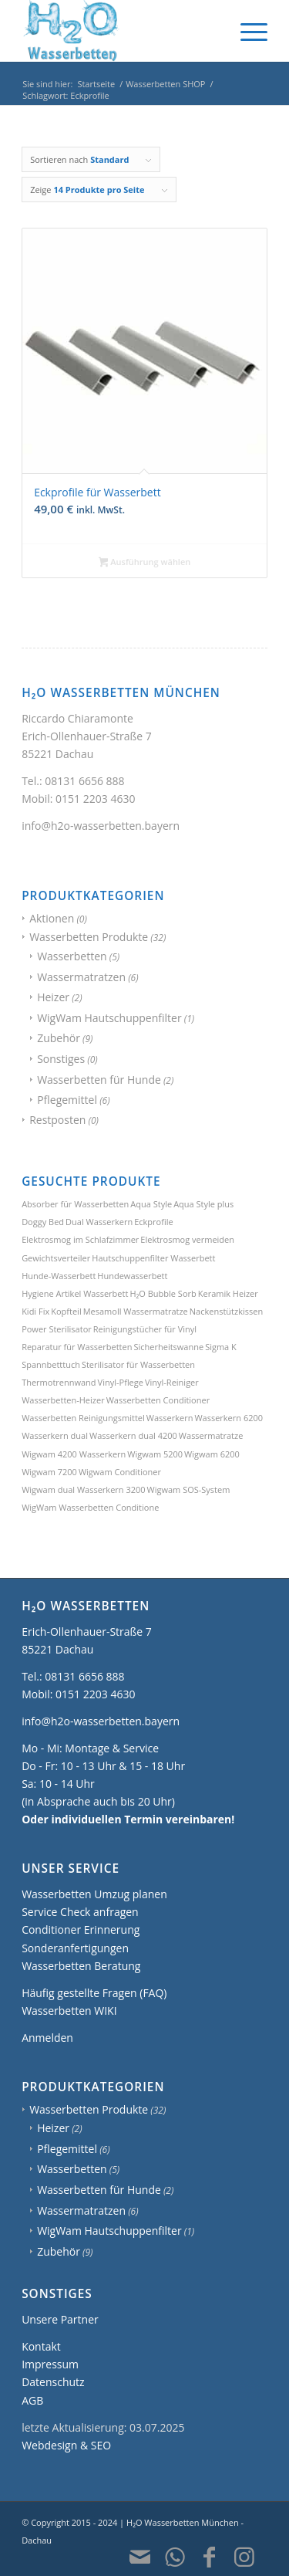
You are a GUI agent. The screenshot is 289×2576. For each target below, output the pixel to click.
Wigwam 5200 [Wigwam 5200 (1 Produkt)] (155, 1454)
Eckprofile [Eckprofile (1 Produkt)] (153, 1221)
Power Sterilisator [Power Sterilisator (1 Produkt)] (57, 1329)
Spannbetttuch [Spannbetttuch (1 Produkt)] (51, 1364)
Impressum (50, 2364)
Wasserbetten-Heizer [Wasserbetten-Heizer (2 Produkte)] (63, 1400)
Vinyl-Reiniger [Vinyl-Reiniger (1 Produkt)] (172, 1382)
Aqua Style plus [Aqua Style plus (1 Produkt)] (203, 1204)
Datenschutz (53, 2382)
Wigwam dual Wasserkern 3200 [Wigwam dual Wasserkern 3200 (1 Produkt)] (83, 1489)
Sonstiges (61, 1058)
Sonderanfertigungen (75, 1948)
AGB (32, 2400)
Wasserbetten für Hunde (99, 1079)
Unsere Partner (60, 2319)
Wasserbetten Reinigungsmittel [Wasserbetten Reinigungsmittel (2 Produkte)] (83, 1417)
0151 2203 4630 (95, 798)
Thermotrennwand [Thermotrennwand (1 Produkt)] (59, 1382)
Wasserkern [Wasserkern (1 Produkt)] (169, 1417)
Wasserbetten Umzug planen (94, 1894)
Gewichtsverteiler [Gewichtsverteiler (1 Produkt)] (56, 1258)
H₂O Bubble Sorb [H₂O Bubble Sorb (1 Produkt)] (162, 1293)
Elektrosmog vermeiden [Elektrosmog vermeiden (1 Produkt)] (187, 1239)
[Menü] (246, 31)
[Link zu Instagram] (244, 2556)
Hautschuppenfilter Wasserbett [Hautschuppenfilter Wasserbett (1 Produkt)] (153, 1258)
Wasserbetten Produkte (88, 936)
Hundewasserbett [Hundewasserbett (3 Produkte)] (132, 1275)
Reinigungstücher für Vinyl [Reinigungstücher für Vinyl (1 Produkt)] (145, 1329)
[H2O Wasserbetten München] (120, 31)
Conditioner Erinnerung (80, 1929)
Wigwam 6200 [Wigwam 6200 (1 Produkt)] (212, 1454)
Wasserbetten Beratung (81, 1965)
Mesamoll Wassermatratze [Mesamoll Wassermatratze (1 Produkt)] (135, 1311)
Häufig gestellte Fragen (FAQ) (94, 1992)
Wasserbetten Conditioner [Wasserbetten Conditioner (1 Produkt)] (158, 1400)
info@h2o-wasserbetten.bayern (101, 825)
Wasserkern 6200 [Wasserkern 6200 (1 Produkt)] (228, 1417)
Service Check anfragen (80, 1911)
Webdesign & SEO (66, 2445)
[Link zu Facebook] (209, 2556)
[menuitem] (246, 31)
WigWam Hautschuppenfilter (109, 1017)
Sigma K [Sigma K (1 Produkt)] (221, 1346)
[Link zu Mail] (140, 2556)
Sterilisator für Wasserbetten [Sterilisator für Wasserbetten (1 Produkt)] (138, 1364)
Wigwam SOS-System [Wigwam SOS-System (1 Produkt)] (188, 1489)
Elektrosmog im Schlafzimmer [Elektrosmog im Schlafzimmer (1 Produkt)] (80, 1239)
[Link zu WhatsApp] (175, 2556)
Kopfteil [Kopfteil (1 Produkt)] (66, 1311)
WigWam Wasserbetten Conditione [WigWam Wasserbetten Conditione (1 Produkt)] (90, 1507)
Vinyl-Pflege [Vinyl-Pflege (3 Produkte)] (120, 1382)
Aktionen (51, 918)
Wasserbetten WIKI (69, 2010)
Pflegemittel (67, 1099)
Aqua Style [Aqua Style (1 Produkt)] (151, 1204)
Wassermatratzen (81, 977)
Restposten (57, 1119)
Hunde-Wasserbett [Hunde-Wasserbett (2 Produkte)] (59, 1275)
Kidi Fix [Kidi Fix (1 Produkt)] (35, 1311)
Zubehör (58, 1038)
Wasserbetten (72, 956)
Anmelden (47, 2037)
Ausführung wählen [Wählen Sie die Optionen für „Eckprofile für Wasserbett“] (145, 563)
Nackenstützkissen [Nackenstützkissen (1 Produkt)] (226, 1311)
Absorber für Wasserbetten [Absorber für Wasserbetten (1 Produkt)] (75, 1204)
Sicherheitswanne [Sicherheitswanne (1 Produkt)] (168, 1346)
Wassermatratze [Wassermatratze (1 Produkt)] (211, 1435)
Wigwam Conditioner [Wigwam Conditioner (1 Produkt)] (120, 1472)
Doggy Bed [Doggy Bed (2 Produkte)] (43, 1221)
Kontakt (41, 2346)
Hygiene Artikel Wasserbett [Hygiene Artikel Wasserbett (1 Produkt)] (75, 1293)
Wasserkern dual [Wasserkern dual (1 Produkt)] (55, 1435)
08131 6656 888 (84, 780)
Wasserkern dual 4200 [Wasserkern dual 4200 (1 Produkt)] (133, 1435)
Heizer (53, 997)
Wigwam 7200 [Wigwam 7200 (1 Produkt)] (49, 1472)
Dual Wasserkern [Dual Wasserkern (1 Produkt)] (99, 1221)
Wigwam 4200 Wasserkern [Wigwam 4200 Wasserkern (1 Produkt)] (74, 1454)
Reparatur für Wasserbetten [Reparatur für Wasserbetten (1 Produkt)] (77, 1346)
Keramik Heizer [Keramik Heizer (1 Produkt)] (228, 1293)
